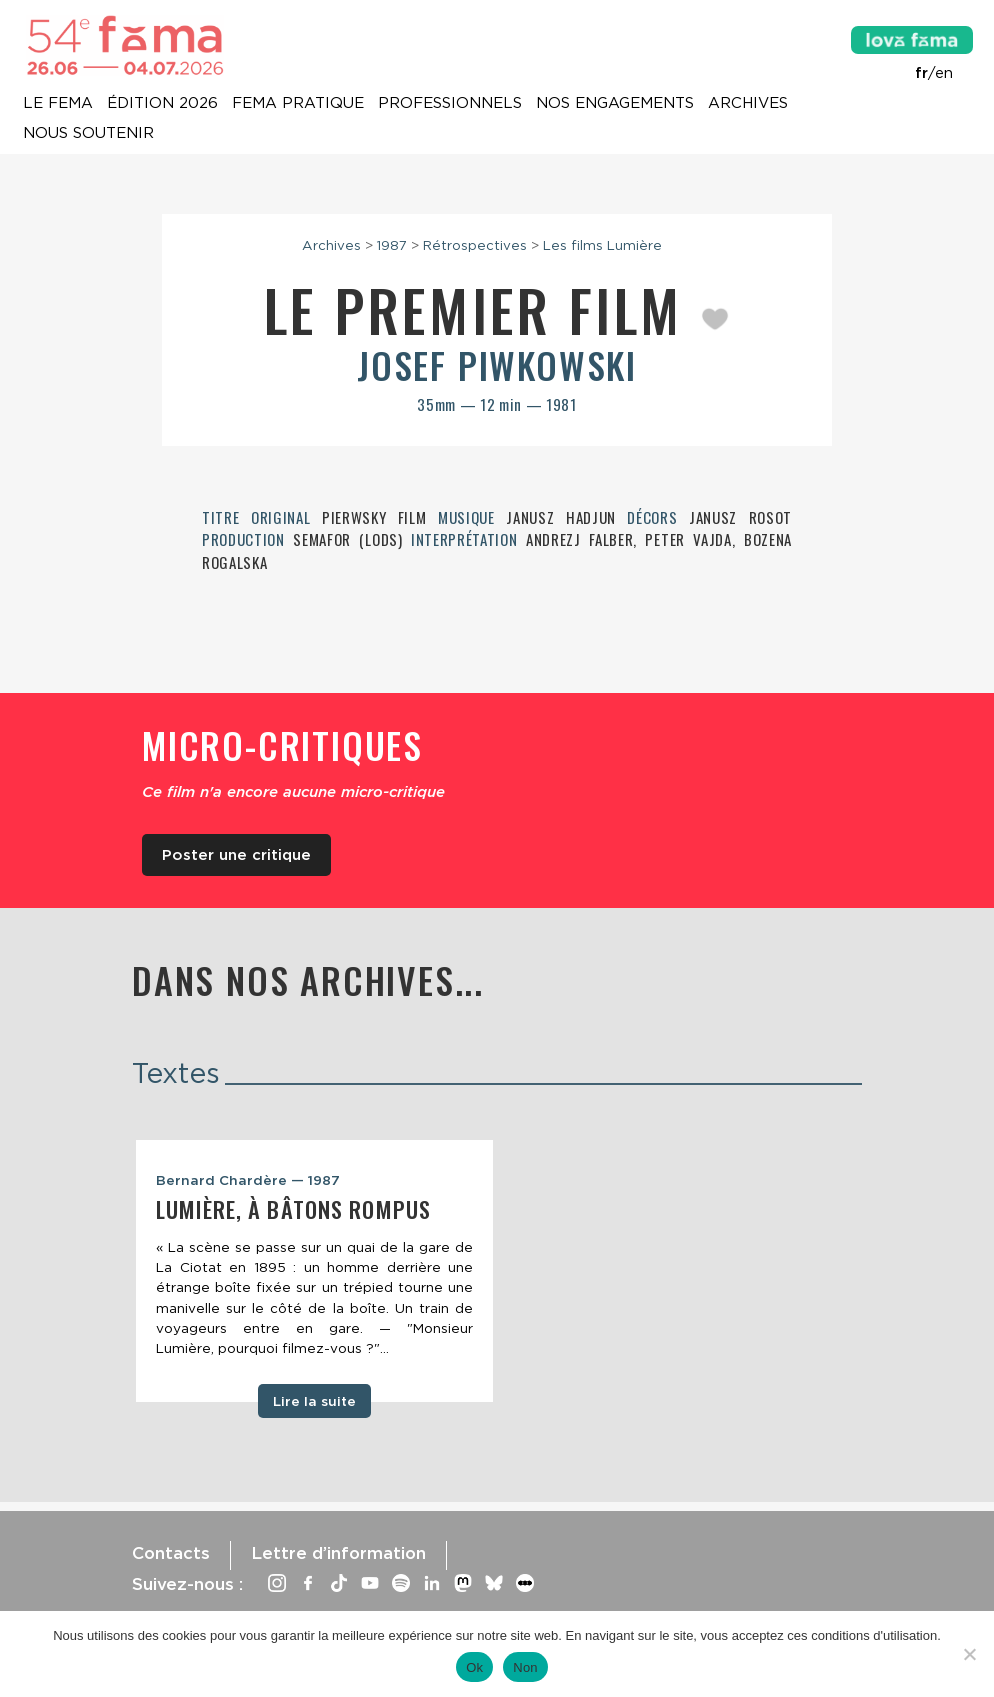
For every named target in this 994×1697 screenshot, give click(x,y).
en (944, 73)
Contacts (171, 1553)
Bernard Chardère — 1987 (248, 1180)
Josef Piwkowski (497, 364)
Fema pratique (298, 104)
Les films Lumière (602, 245)
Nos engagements (615, 104)
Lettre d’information (338, 1553)
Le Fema (58, 104)
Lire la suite (314, 1401)
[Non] (969, 1654)
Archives (748, 104)
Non (525, 1667)
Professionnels (450, 104)
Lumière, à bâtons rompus (293, 1209)
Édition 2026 (162, 104)
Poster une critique (236, 855)
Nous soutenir (88, 134)
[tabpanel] (314, 1271)
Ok (474, 1667)
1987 (392, 245)
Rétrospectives (475, 245)
